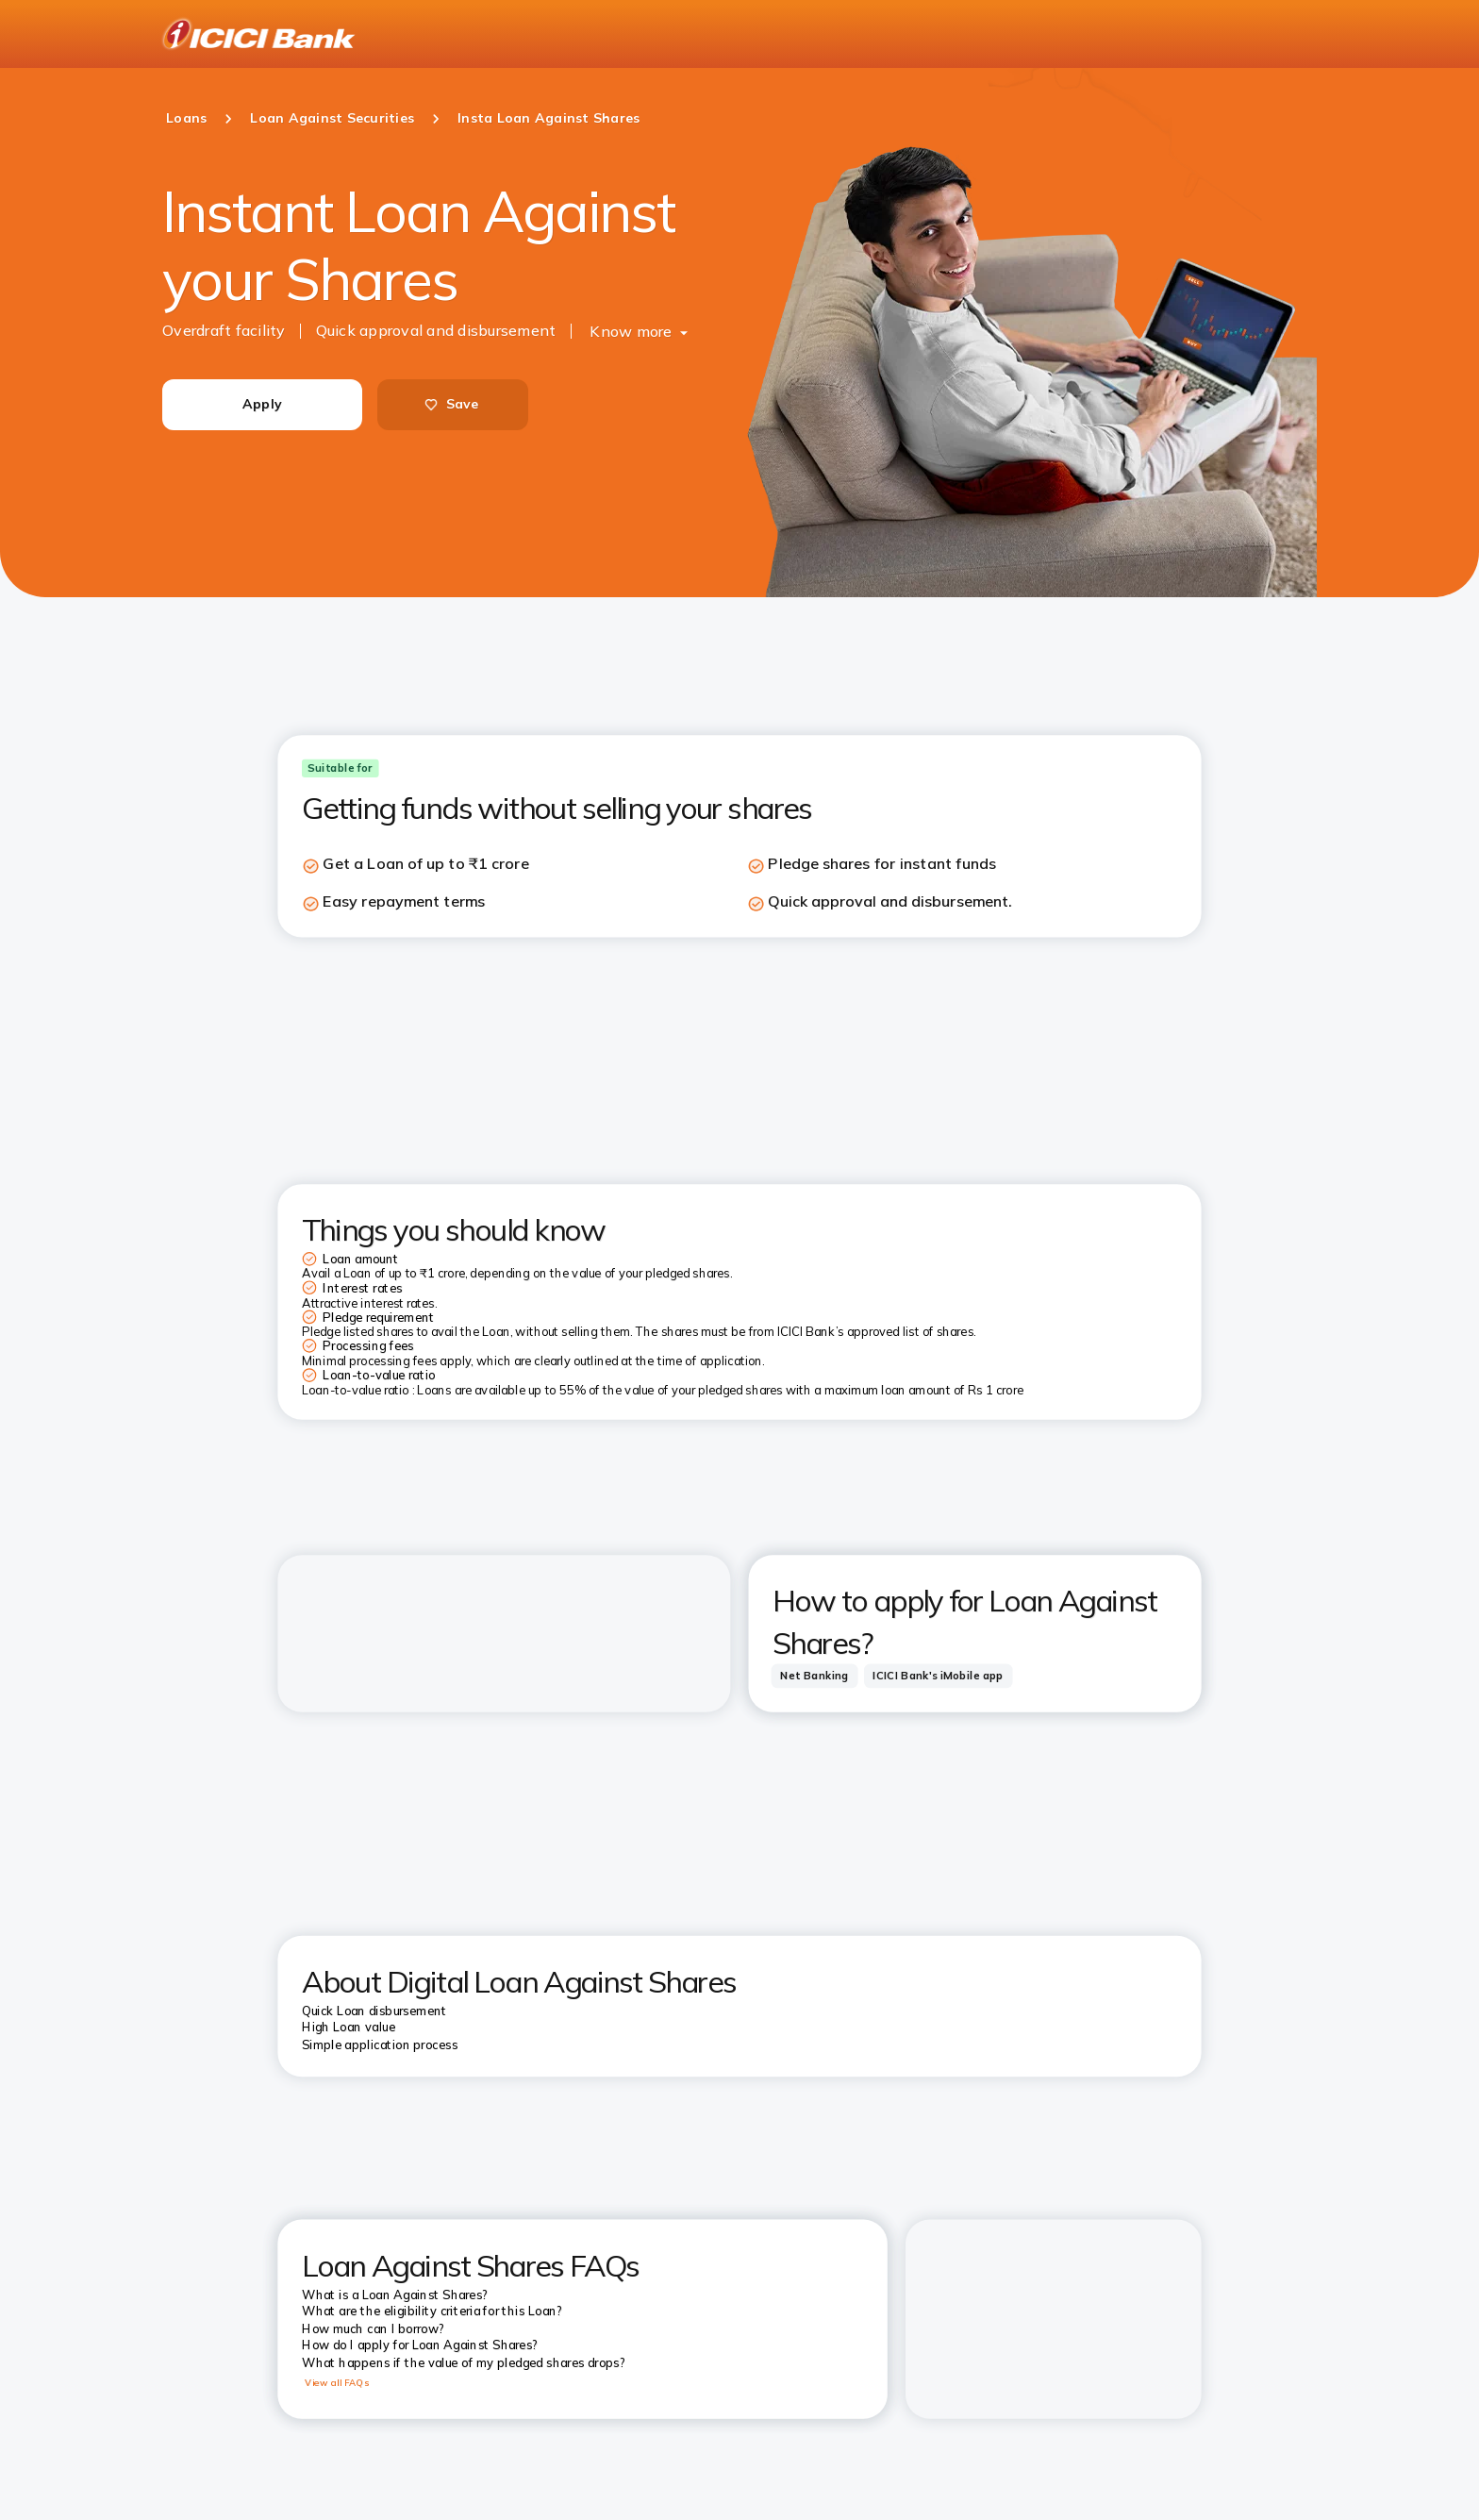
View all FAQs (337, 2382)
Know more (631, 331)
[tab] (815, 1675)
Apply (262, 403)
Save (451, 403)
